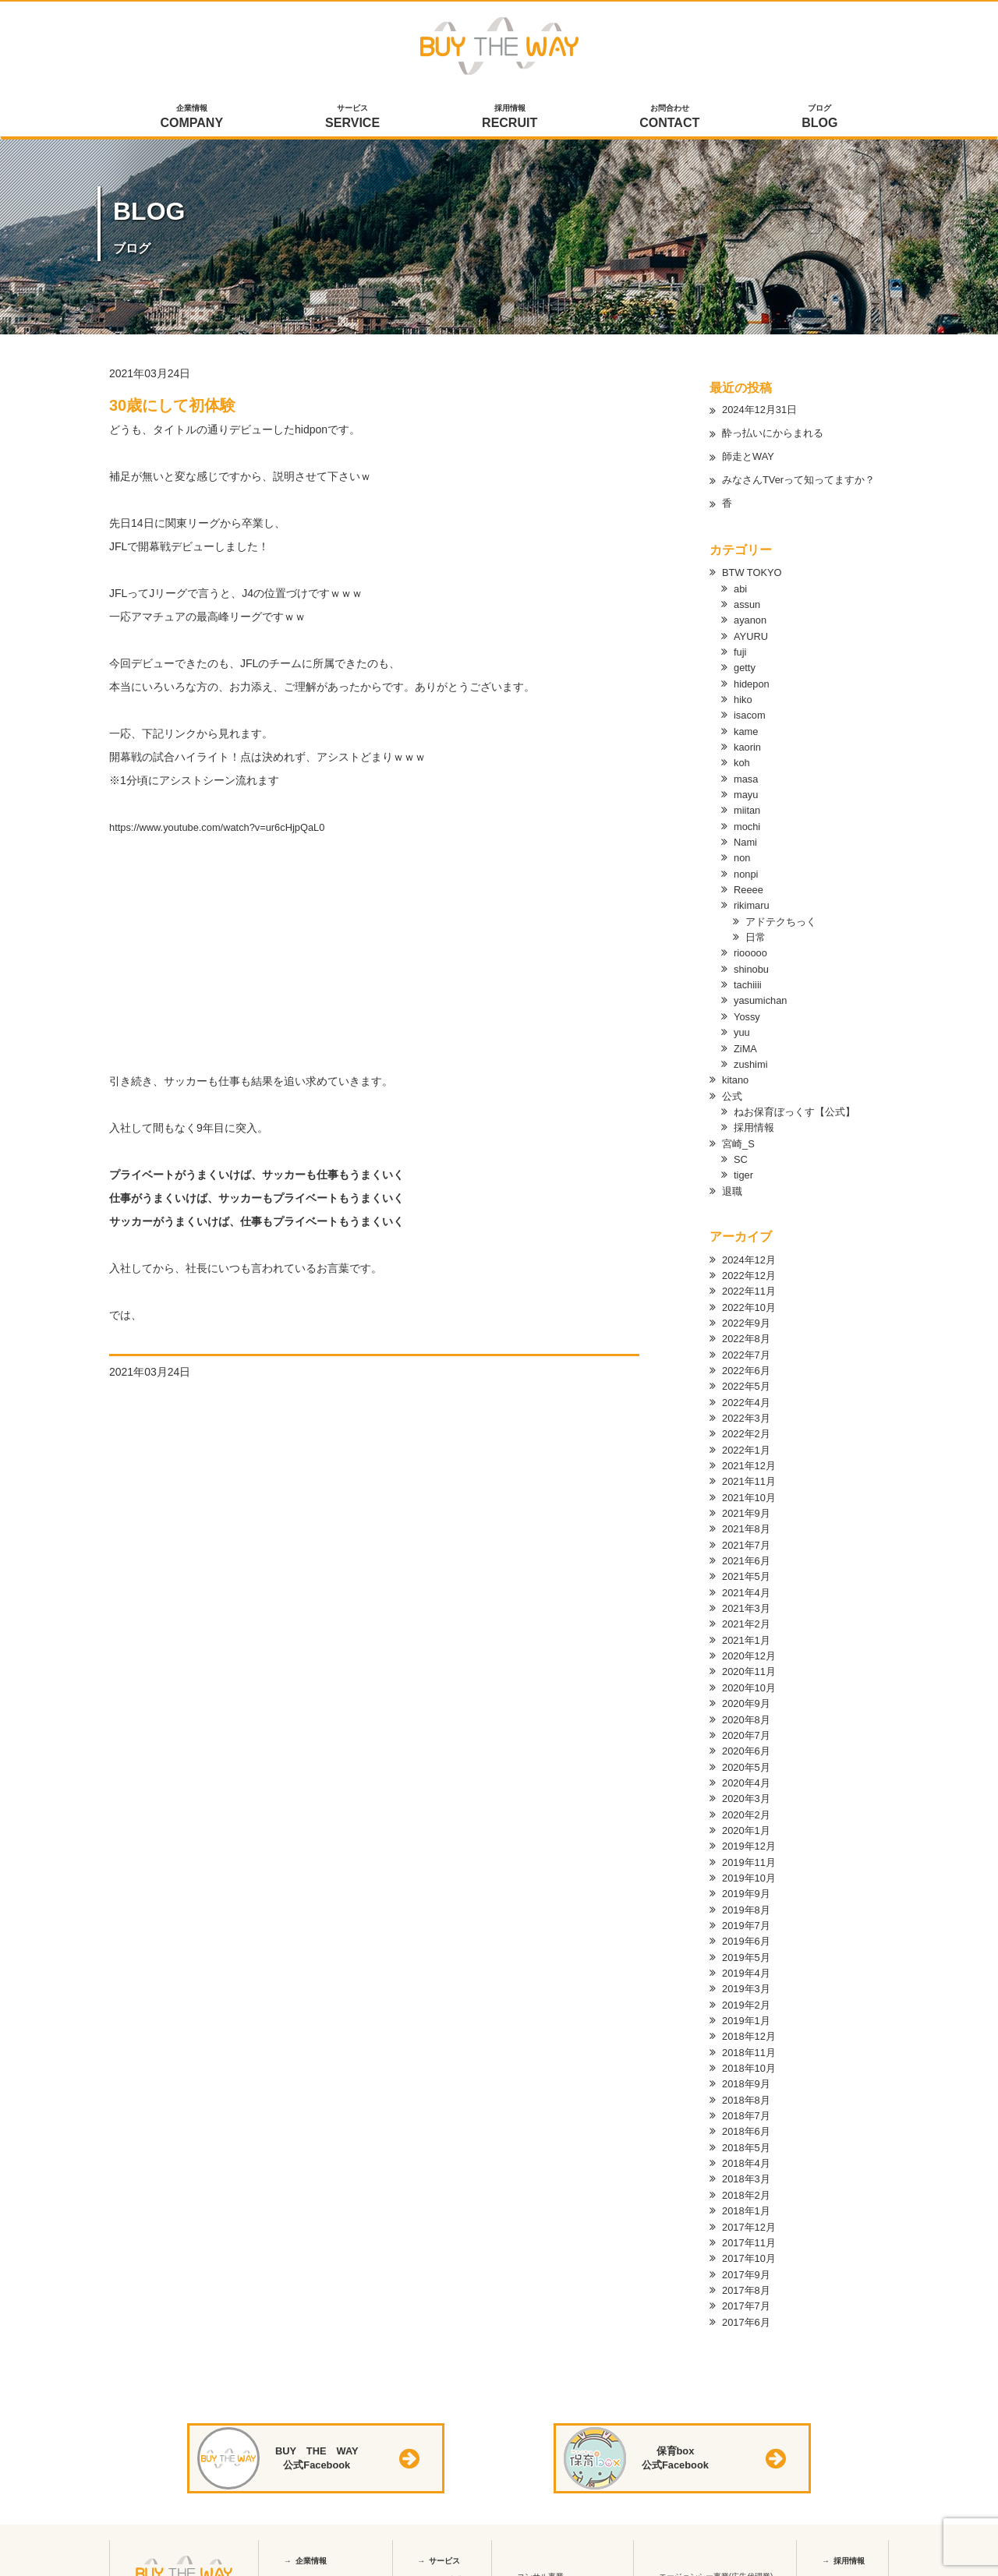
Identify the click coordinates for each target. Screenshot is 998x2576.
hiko (744, 697)
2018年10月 (751, 2043)
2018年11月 (751, 2028)
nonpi (747, 868)
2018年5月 (748, 2121)
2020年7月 (748, 1716)
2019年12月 (751, 1825)
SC (741, 1149)
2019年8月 (748, 1888)
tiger (744, 1164)
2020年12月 (751, 1638)
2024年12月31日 (762, 411)
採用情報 (510, 118)
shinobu (753, 962)
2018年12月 (751, 2012)
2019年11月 (751, 1841)
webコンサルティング (562, 2567)
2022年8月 (748, 1326)
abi (741, 587)
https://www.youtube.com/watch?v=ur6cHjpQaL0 (227, 827)
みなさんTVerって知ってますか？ (804, 481)
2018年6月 (748, 2106)
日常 (756, 930)
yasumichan (763, 993)
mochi (748, 821)
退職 (733, 1180)
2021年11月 (751, 1467)
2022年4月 (748, 1389)
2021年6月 (748, 1545)
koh (743, 759)
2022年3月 (748, 1404)
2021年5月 (748, 1560)
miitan (748, 806)
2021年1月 (748, 1623)
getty (745, 665)
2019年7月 (748, 1903)
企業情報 (192, 118)
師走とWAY (750, 457)
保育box (438, 2570)
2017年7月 (748, 2277)
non (743, 852)
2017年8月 (748, 2262)
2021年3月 (748, 1591)
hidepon (753, 681)
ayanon (752, 619)
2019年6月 (748, 1919)
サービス (352, 118)
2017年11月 (751, 2215)
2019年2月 (748, 1981)
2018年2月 (748, 2168)
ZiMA (746, 1040)
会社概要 (306, 2551)
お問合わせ (669, 118)
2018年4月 (748, 2137)
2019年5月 (748, 1934)
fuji (741, 650)
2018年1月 (748, 2184)
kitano (736, 1071)
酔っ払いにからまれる (776, 434)
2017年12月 (751, 2199)
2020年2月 (748, 1794)
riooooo (752, 946)
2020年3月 (748, 1778)
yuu (743, 1024)
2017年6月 (748, 2293)
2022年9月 (748, 1311)
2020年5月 (748, 1747)
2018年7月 (748, 2090)
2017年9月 (748, 2246)
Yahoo (677, 2567)
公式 (733, 1086)
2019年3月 (748, 1965)
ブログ (820, 118)
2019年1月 (748, 1997)
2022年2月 (748, 1420)
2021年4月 (748, 1576)
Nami (746, 837)
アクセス (306, 2571)
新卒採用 (844, 2551)
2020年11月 (751, 1654)
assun (748, 603)
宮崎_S (739, 1133)
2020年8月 (748, 1700)
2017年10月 (751, 2230)
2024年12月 (751, 1248)
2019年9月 (748, 1872)
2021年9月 (748, 1498)
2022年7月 (748, 1342)
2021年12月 (751, 1451)
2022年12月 (751, 1264)
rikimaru (753, 899)
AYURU (752, 634)
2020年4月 (748, 1763)
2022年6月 (748, 1358)
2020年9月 (748, 1685)
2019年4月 (748, 1950)
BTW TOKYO (754, 572)
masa (747, 775)
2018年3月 (748, 2153)
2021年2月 (748, 1607)
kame (747, 728)
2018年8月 (748, 2075)
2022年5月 (748, 1373)
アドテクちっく (783, 915)
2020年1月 (748, 1810)
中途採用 (844, 2571)
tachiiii (749, 977)
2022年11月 (751, 1280)
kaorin (748, 743)
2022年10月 (751, 1295)
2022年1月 (748, 1435)
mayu (747, 790)
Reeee (750, 884)
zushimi (752, 1055)
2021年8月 (748, 1513)
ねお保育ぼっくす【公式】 (799, 1102)
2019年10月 (751, 1856)
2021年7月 (748, 1529)
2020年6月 (748, 1732)
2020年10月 (751, 1669)
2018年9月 (748, 2059)
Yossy (748, 1008)
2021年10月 (751, 1482)
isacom (751, 712)
